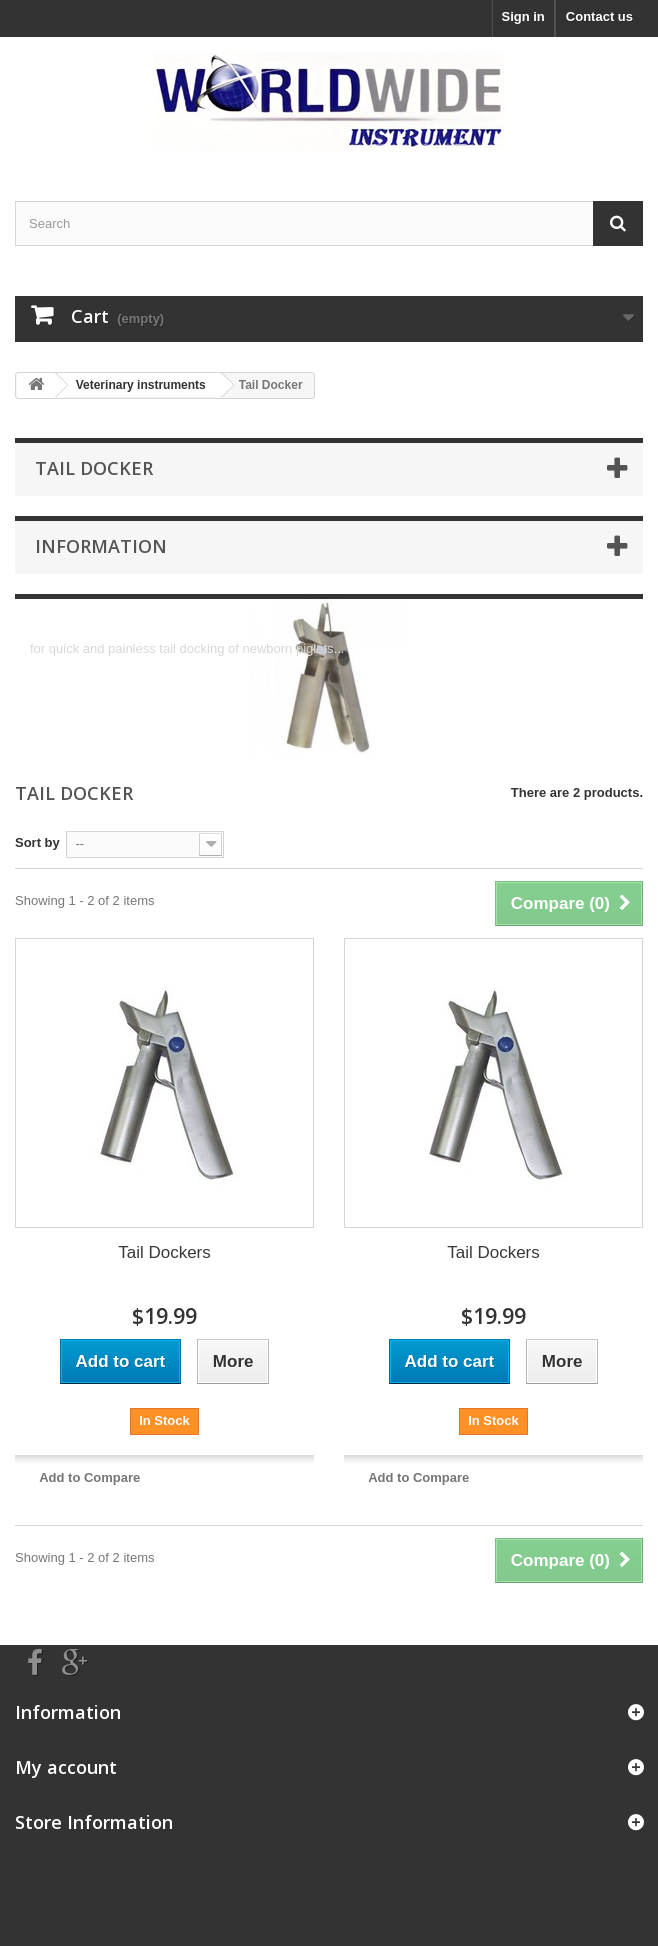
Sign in (522, 16)
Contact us (599, 16)
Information (101, 546)
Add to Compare (89, 1477)
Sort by (37, 842)
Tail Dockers (164, 1252)
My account (66, 1767)
